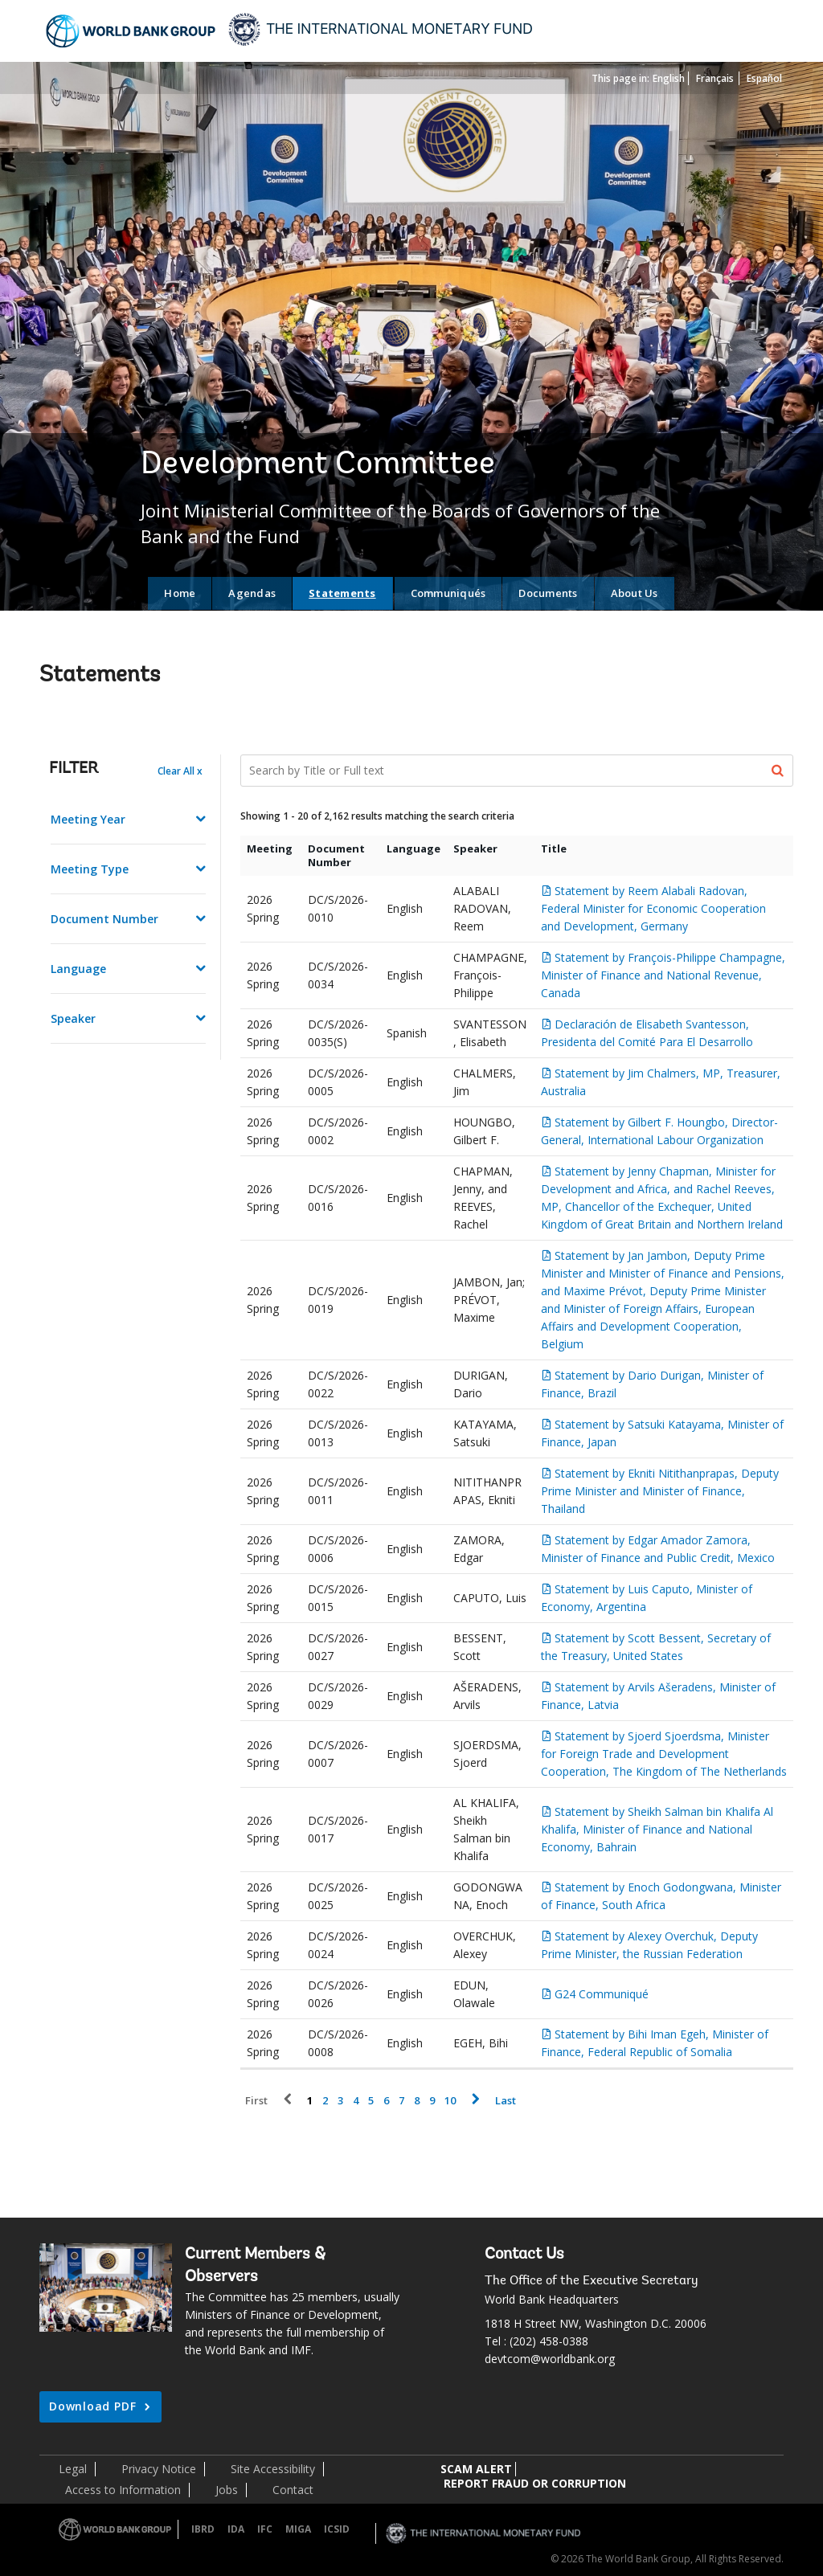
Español (764, 78)
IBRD (203, 2529)
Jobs (226, 2489)
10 (450, 2101)
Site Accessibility (273, 2468)
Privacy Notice (158, 2468)
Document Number (104, 918)
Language (78, 968)
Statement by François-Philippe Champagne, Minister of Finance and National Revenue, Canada (663, 975)
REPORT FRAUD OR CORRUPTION (535, 2483)
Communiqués (448, 593)
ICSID (337, 2529)
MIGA (298, 2529)
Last (505, 2101)
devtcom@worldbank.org (550, 2358)
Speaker (73, 1018)
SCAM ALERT (476, 2468)
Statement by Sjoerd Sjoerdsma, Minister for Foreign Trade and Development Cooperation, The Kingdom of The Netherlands (664, 1753)
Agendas (252, 593)
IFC (264, 2529)
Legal (73, 2468)
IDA (235, 2529)
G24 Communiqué (602, 1994)
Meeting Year (88, 819)
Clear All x (180, 771)
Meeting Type (90, 869)
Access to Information (123, 2489)
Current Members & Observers (255, 2266)
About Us (634, 593)
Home (179, 593)
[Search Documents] (517, 770)
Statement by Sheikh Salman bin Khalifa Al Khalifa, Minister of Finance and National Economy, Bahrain (657, 1829)
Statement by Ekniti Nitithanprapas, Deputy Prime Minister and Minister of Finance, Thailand (660, 1491)
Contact (292, 2489)
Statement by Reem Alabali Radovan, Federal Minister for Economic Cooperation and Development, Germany (653, 908)
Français (715, 78)
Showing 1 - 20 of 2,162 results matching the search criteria (377, 816)
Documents (547, 593)
